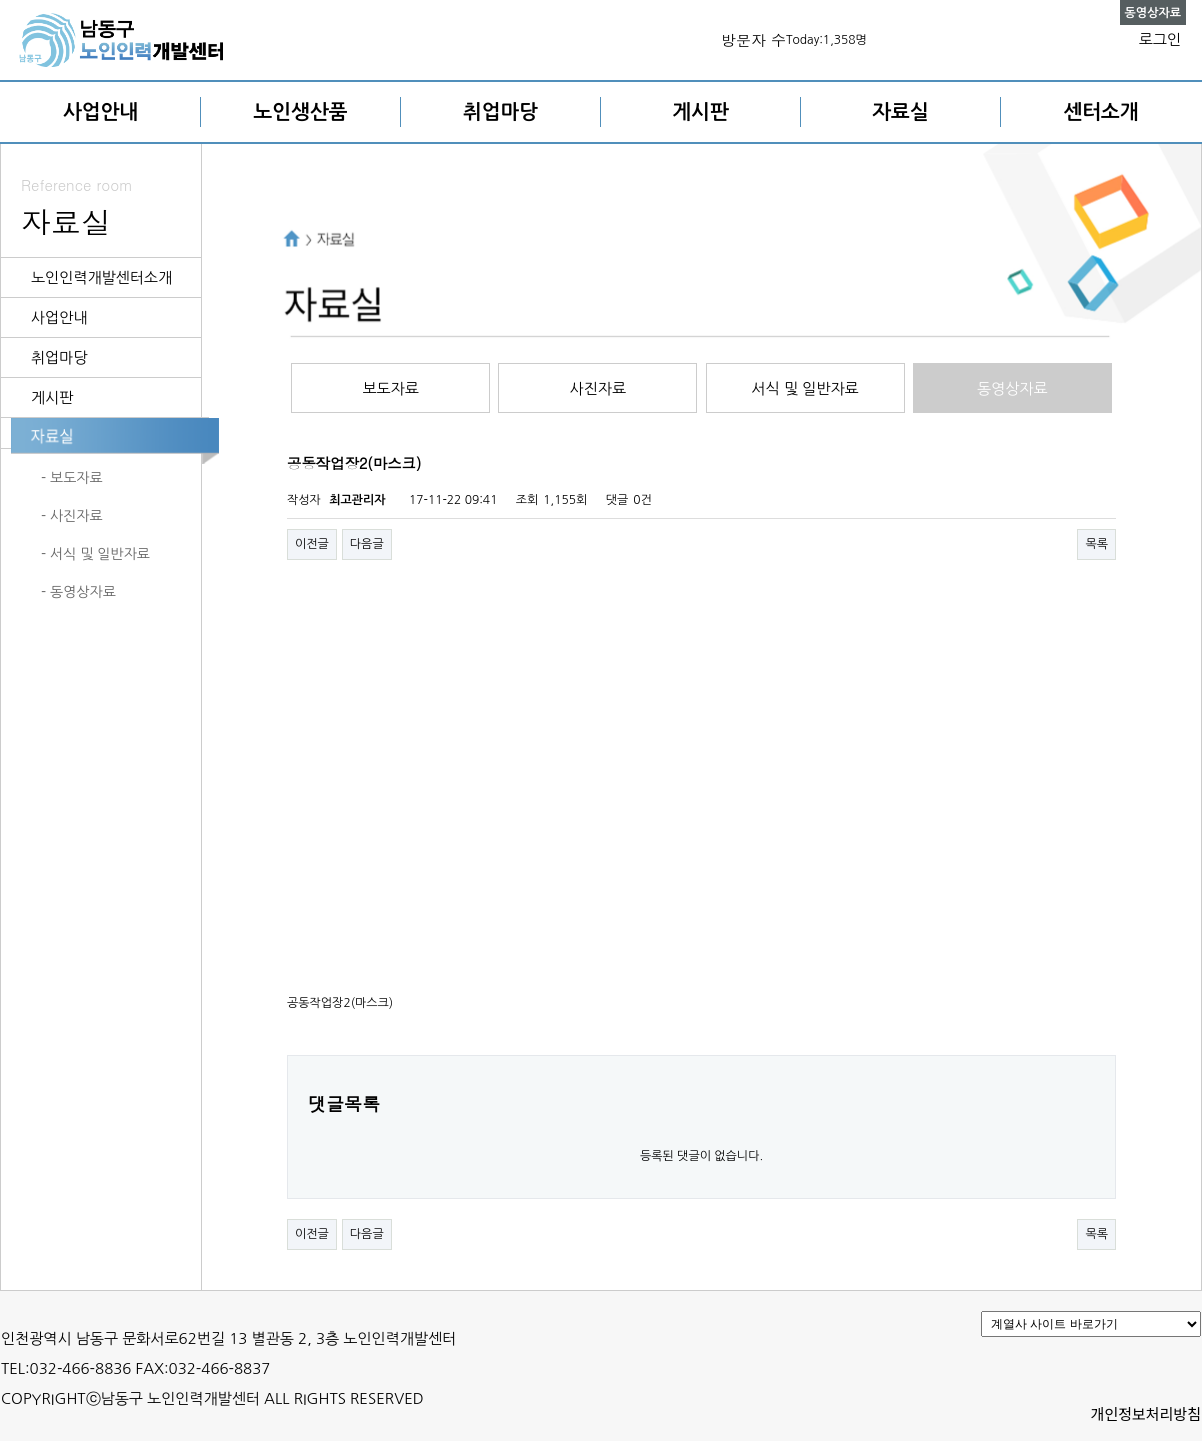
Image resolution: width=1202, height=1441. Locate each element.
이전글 (312, 544)
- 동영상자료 (78, 592)
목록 (1096, 544)
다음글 (367, 544)
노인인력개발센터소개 (101, 277)
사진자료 (598, 388)
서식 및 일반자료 (805, 388)
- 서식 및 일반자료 (95, 554)
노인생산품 (301, 112)
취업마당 (500, 112)
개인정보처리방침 (1146, 1413)
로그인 (1160, 39)
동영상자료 (1012, 388)
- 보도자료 (72, 478)
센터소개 (1100, 112)
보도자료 (390, 388)
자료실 (900, 112)
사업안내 (100, 112)
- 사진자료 (72, 516)
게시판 (700, 112)
